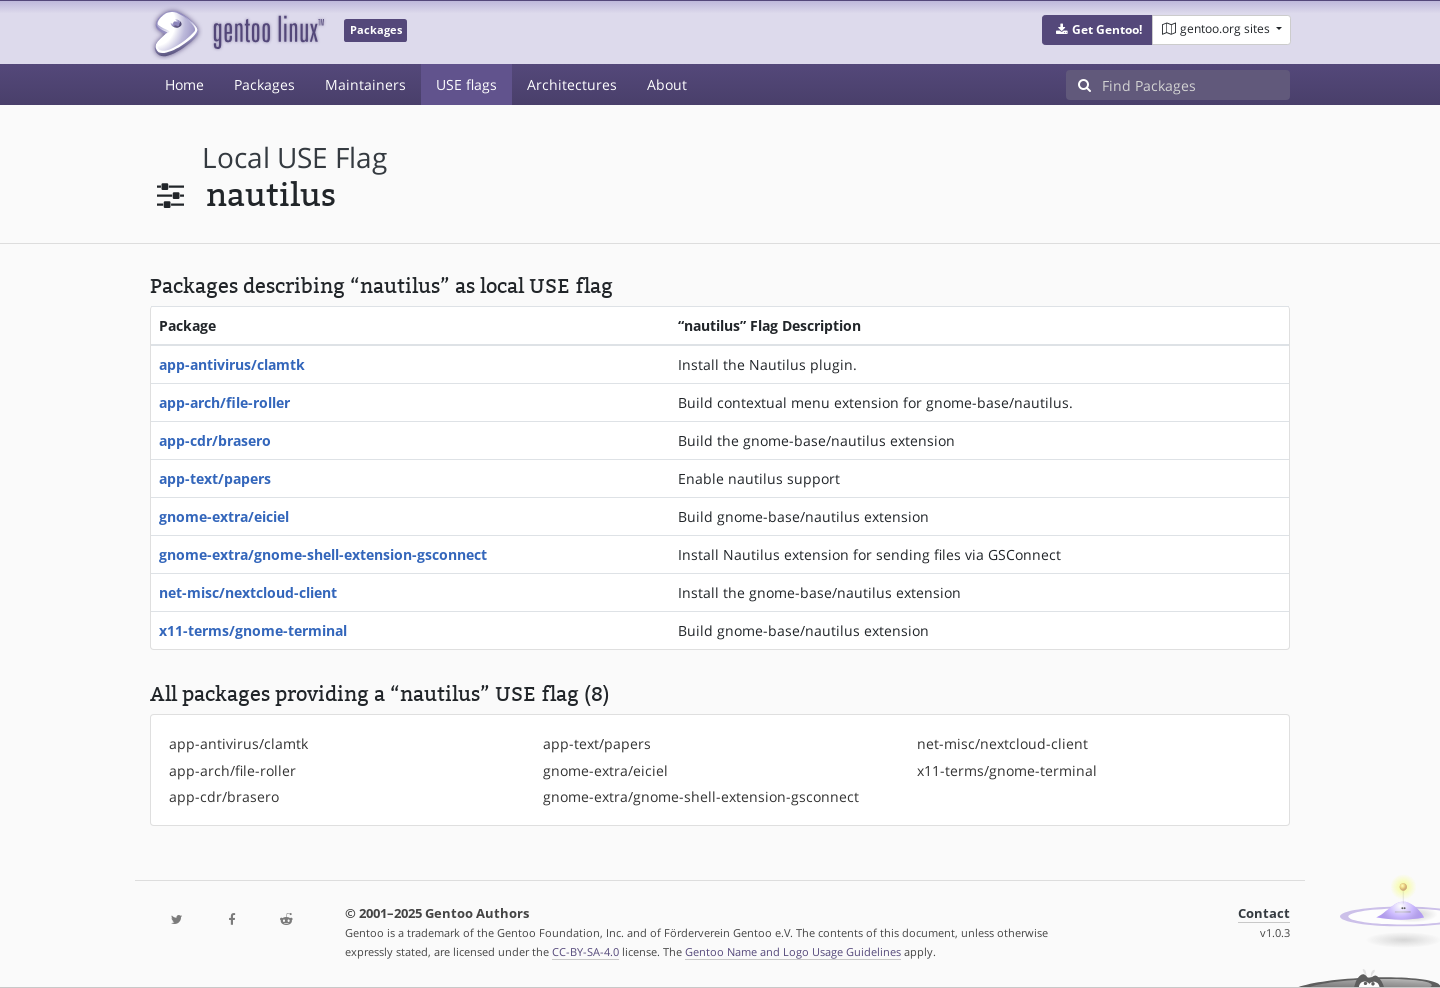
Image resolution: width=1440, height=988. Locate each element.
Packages (264, 84)
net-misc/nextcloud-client (248, 592)
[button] (1097, 30)
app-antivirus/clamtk (232, 364)
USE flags (466, 84)
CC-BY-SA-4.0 (585, 951)
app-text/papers (215, 478)
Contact (1264, 913)
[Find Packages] (1196, 85)
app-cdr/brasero (215, 440)
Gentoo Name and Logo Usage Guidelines (793, 951)
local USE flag (294, 157)
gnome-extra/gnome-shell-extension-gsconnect (323, 554)
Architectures (572, 84)
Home (184, 84)
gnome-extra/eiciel (224, 516)
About (667, 84)
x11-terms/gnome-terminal (253, 630)
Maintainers (365, 84)
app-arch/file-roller (224, 402)
